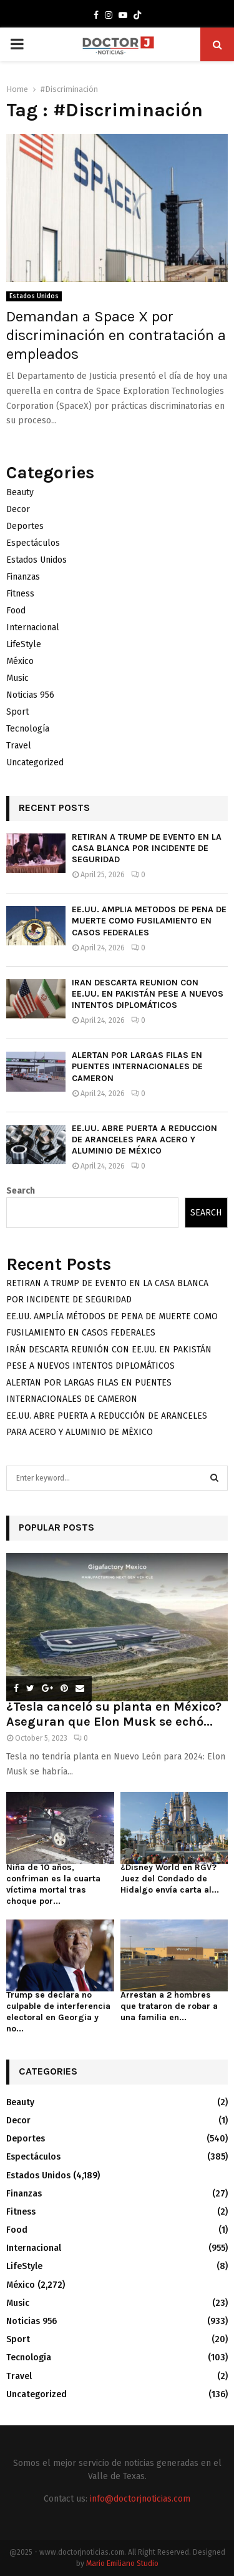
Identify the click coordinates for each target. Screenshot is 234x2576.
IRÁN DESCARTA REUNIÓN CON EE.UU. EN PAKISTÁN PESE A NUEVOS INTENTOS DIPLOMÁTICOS (147, 993)
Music (17, 678)
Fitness (20, 593)
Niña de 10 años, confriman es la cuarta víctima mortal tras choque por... (53, 1884)
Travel (18, 745)
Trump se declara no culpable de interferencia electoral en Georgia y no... (58, 2012)
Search (20, 1190)
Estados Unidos (34, 296)
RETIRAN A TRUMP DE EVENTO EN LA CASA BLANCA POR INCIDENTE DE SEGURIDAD (147, 848)
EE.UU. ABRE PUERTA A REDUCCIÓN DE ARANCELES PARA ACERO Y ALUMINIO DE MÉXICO (144, 1139)
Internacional (32, 627)
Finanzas (23, 576)
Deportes (25, 526)
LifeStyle (23, 644)
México (20, 661)
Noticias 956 (30, 695)
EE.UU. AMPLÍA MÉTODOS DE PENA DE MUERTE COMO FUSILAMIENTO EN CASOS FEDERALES (149, 920)
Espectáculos (33, 543)
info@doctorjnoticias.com (140, 2498)
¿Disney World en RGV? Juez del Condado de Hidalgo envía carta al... (169, 1878)
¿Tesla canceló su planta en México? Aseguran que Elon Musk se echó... (114, 1714)
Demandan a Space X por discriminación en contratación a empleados (116, 335)
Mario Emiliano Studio (122, 2563)
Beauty (20, 492)
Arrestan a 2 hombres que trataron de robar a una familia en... (169, 2006)
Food (16, 610)
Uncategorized (35, 762)
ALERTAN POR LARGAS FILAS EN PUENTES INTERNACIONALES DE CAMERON (137, 1066)
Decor (18, 509)
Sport (17, 712)
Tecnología (27, 728)
